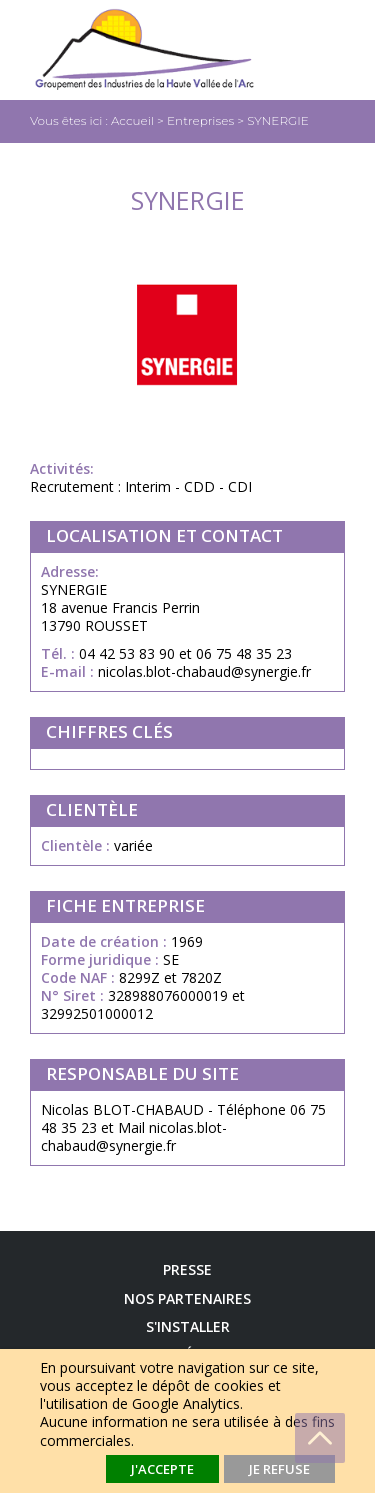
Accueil (132, 120)
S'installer (188, 1327)
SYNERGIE (278, 120)
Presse (187, 1270)
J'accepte (162, 1469)
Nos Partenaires (187, 1299)
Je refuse (279, 1469)
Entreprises (200, 120)
